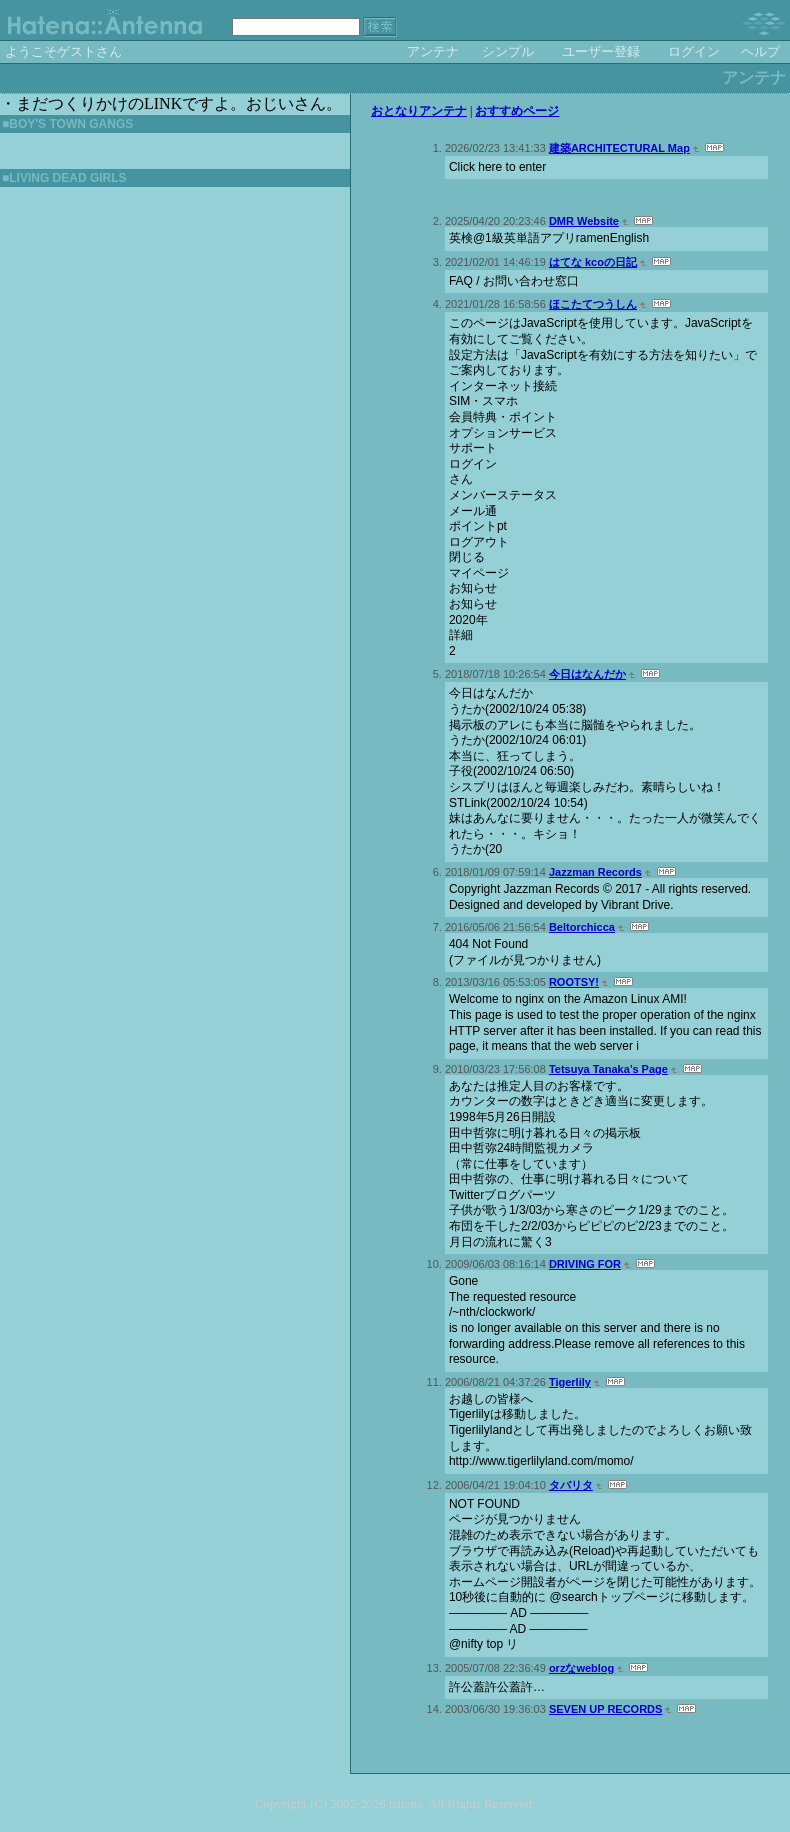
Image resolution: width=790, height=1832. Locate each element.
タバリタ (571, 1485)
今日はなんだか (587, 674)
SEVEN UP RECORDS (606, 1709)
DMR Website (584, 221)
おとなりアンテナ (419, 111)
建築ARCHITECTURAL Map (619, 148)
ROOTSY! (574, 982)
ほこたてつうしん (593, 304)
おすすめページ (517, 111)
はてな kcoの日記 (593, 262)
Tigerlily (570, 1382)
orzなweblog (581, 1668)
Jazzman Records (595, 872)
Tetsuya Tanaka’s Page (608, 1069)
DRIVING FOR (585, 1264)
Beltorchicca (582, 927)
